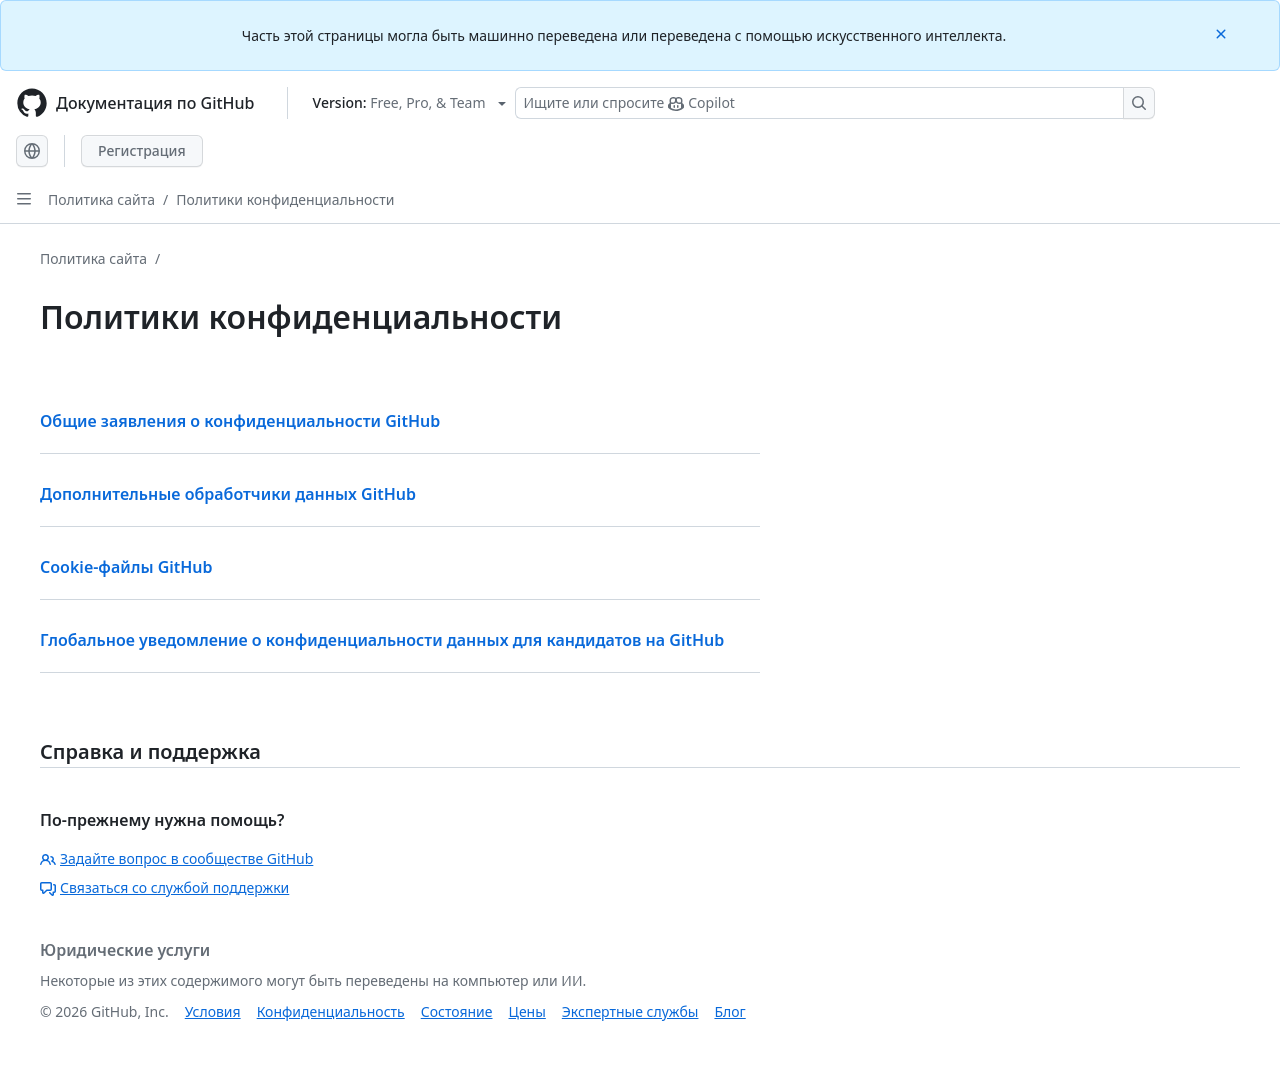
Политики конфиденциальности (285, 199)
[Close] (1223, 32)
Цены (527, 1011)
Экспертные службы (630, 1011)
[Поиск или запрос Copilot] (835, 103)
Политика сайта (101, 199)
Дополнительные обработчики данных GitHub (228, 494)
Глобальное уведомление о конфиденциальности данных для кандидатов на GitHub (382, 640)
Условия (213, 1011)
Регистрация (142, 150)
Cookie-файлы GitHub (126, 567)
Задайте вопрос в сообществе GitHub (176, 858)
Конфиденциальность (331, 1011)
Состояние (457, 1011)
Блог (729, 1011)
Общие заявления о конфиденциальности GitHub (240, 421)
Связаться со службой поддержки (164, 887)
